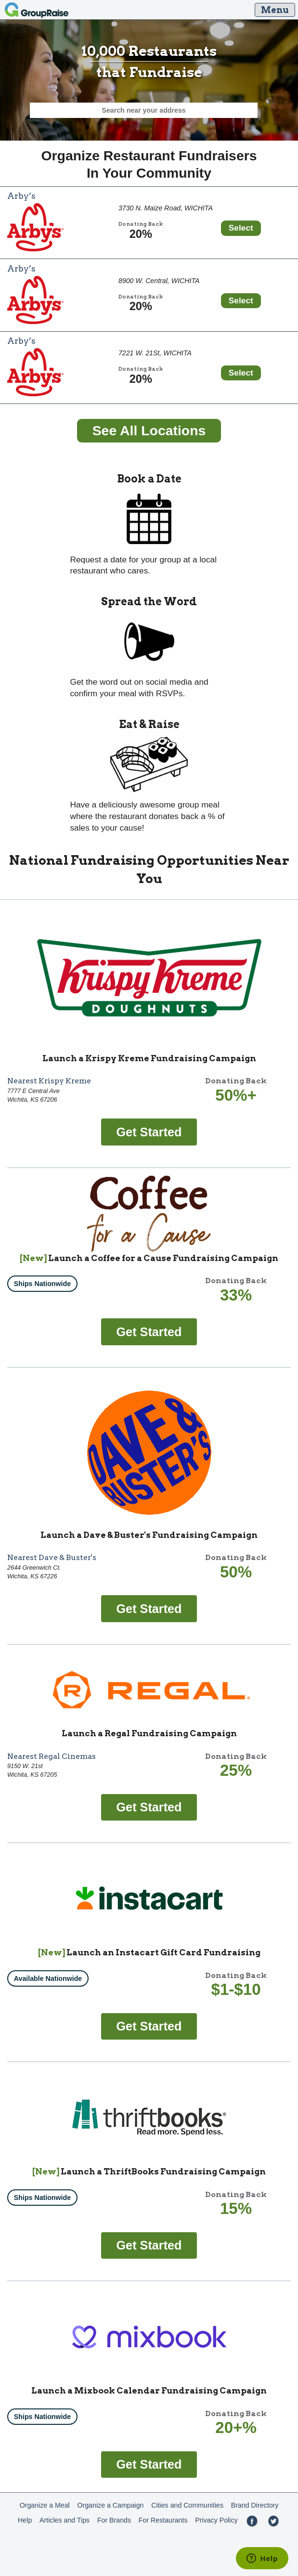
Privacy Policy (216, 2520)
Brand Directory (255, 2505)
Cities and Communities (187, 2505)
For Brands (114, 2520)
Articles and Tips (64, 2520)
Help (25, 2520)
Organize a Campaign (110, 2505)
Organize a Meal (45, 2505)
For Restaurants (163, 2520)
